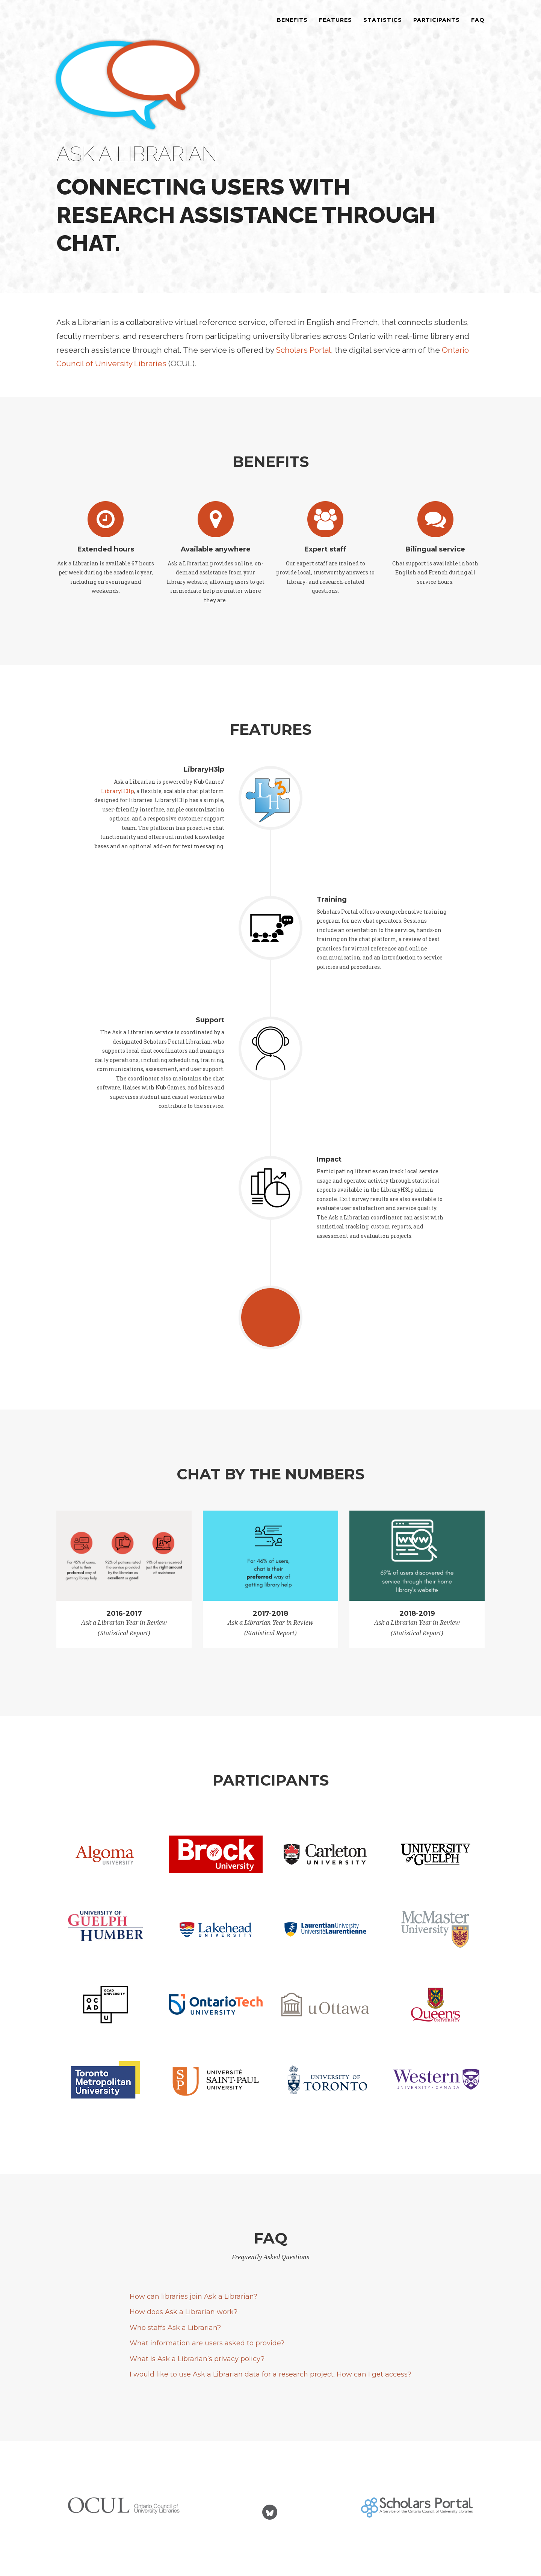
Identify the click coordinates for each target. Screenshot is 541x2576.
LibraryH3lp (117, 791)
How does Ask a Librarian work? (183, 2312)
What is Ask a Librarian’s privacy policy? (197, 2359)
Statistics (382, 28)
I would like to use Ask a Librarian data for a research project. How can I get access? (270, 2374)
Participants (436, 28)
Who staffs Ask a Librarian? (175, 2328)
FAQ (478, 28)
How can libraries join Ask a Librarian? (193, 2296)
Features (335, 28)
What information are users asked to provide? (207, 2343)
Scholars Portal (303, 350)
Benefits (292, 28)
